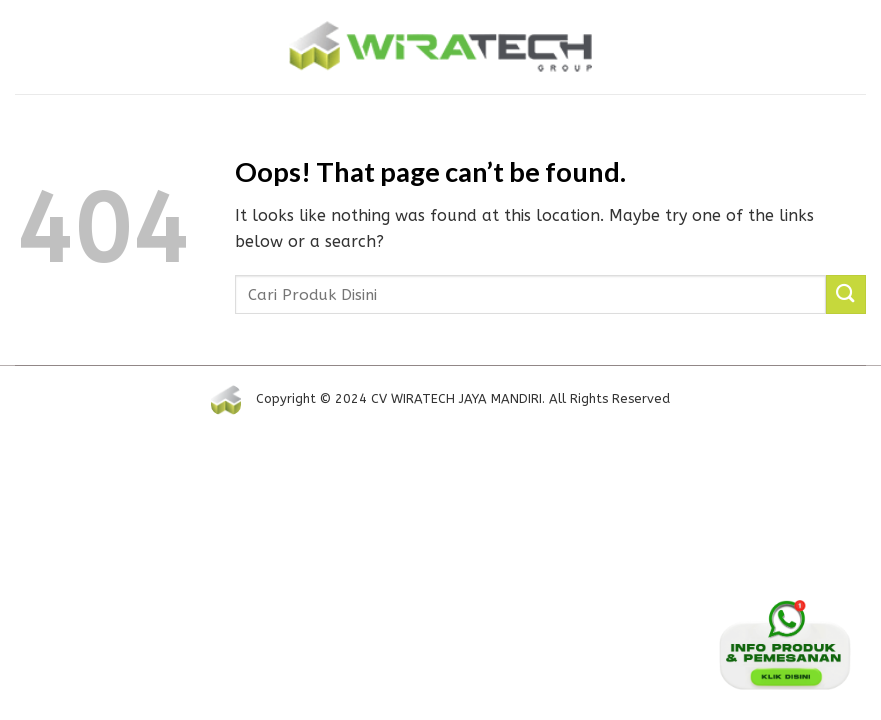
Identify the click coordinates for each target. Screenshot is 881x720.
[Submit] (846, 294)
